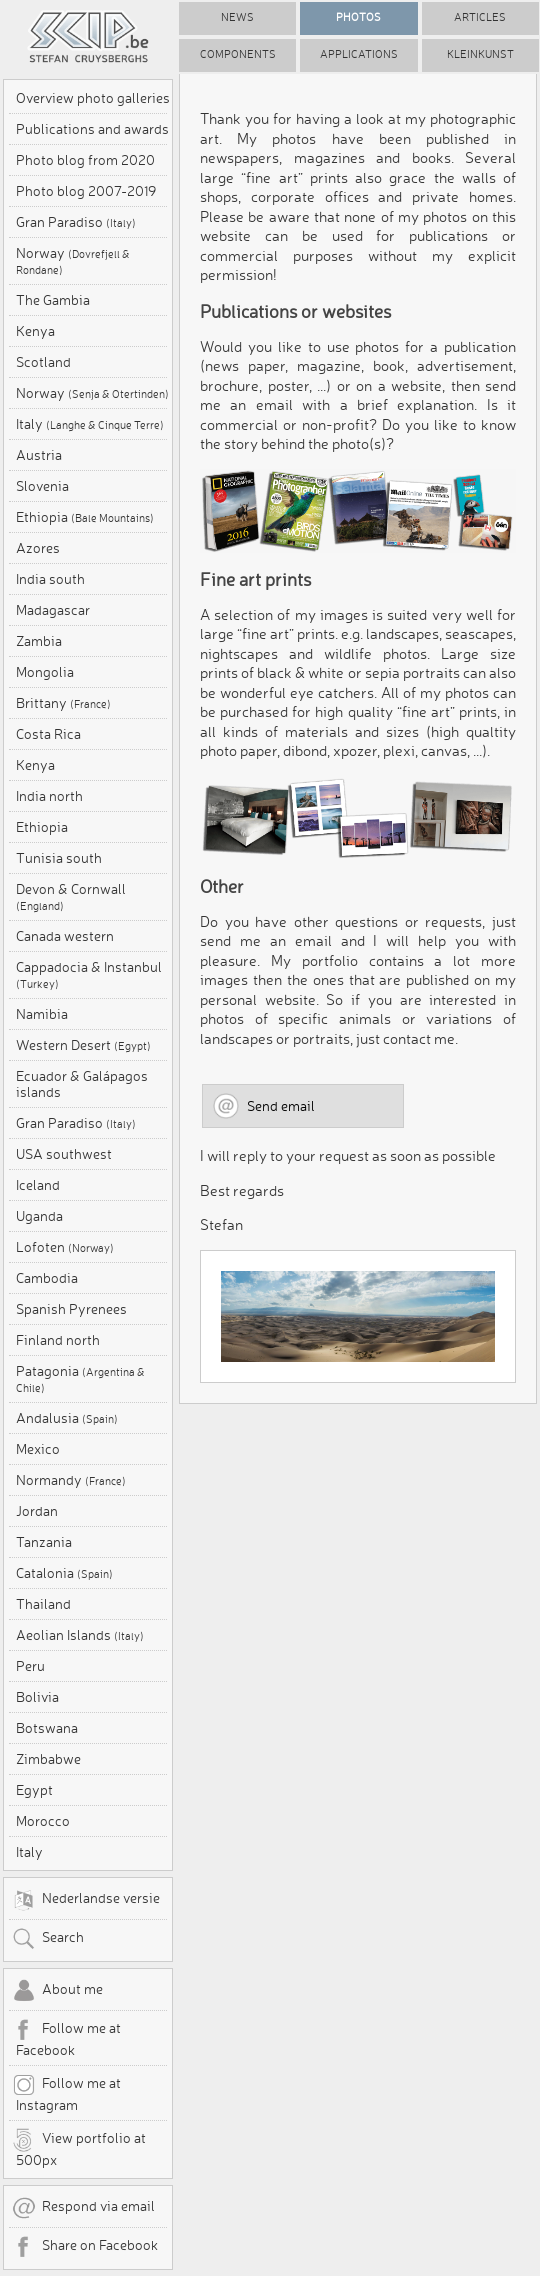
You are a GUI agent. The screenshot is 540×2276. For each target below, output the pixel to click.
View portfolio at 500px (79, 2148)
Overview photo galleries (93, 98)
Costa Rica (48, 734)
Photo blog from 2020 (85, 160)
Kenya (35, 331)
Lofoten (65, 1247)
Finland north (58, 1340)
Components (238, 54)
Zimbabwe (48, 1759)
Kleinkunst (480, 54)
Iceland (38, 1185)
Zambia (39, 641)
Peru (30, 1666)
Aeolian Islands (80, 1635)
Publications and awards (92, 129)
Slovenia (42, 486)
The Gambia (53, 300)
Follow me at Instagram (66, 2093)
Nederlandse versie (86, 1900)
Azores (38, 548)
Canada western (65, 936)
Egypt (34, 1790)
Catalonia (64, 1573)
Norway (73, 261)
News (237, 17)
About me (57, 1991)
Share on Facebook (85, 2247)
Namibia (42, 1014)
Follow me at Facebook (66, 2038)
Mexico (38, 1449)
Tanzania (44, 1542)
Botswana (47, 1728)
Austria (39, 455)
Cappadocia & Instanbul (89, 975)
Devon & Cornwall (71, 897)
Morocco (43, 1821)
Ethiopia (85, 517)
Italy (90, 424)
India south (50, 579)
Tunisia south (59, 858)
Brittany (63, 703)
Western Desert (83, 1045)
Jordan (37, 1511)
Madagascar (53, 610)
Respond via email (83, 2208)
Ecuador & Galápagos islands (82, 1084)
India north (49, 796)
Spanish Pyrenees (71, 1309)
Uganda (39, 1216)
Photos (358, 17)
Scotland (43, 362)
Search (48, 1939)
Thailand (43, 1604)
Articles (480, 17)
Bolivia (37, 1697)
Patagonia (80, 1379)
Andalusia (67, 1418)
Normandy (71, 1480)
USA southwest (64, 1154)
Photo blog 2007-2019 (86, 191)
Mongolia (45, 672)
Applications (359, 54)
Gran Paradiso (76, 222)
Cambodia (47, 1278)
